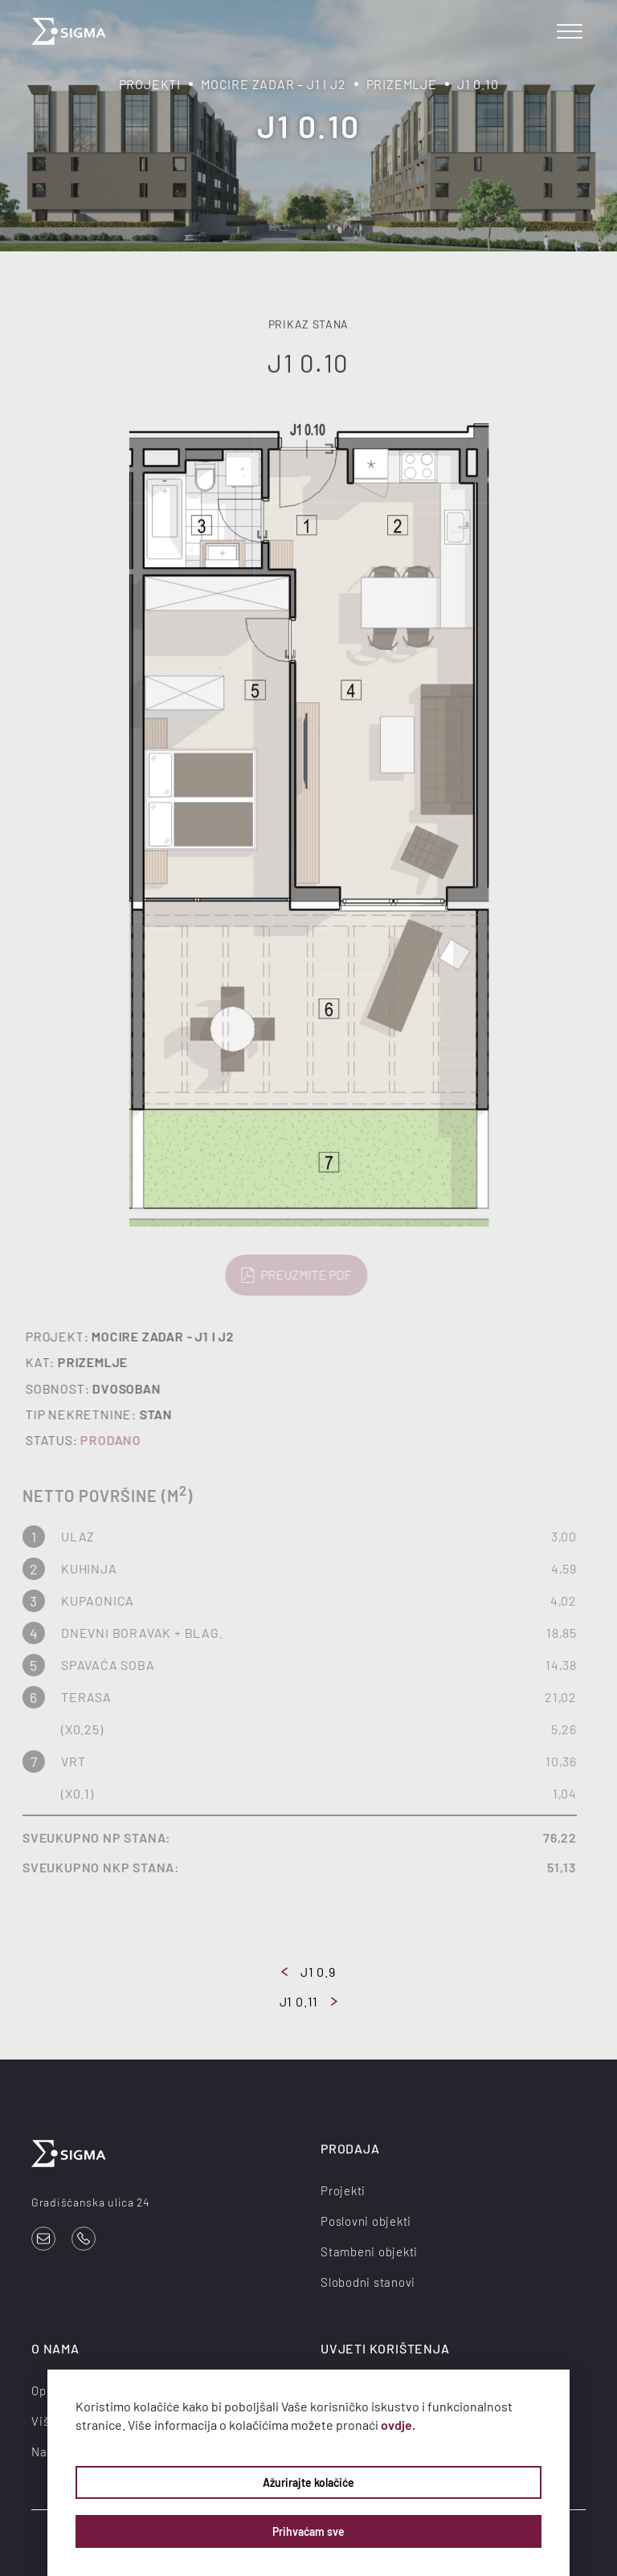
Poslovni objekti (366, 2221)
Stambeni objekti (369, 2251)
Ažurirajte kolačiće (308, 2482)
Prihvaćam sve (308, 2531)
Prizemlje (401, 84)
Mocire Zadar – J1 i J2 (273, 84)
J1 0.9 (308, 1971)
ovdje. (398, 2424)
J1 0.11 (309, 2001)
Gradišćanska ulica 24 (90, 2202)
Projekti (150, 84)
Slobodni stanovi (368, 2282)
